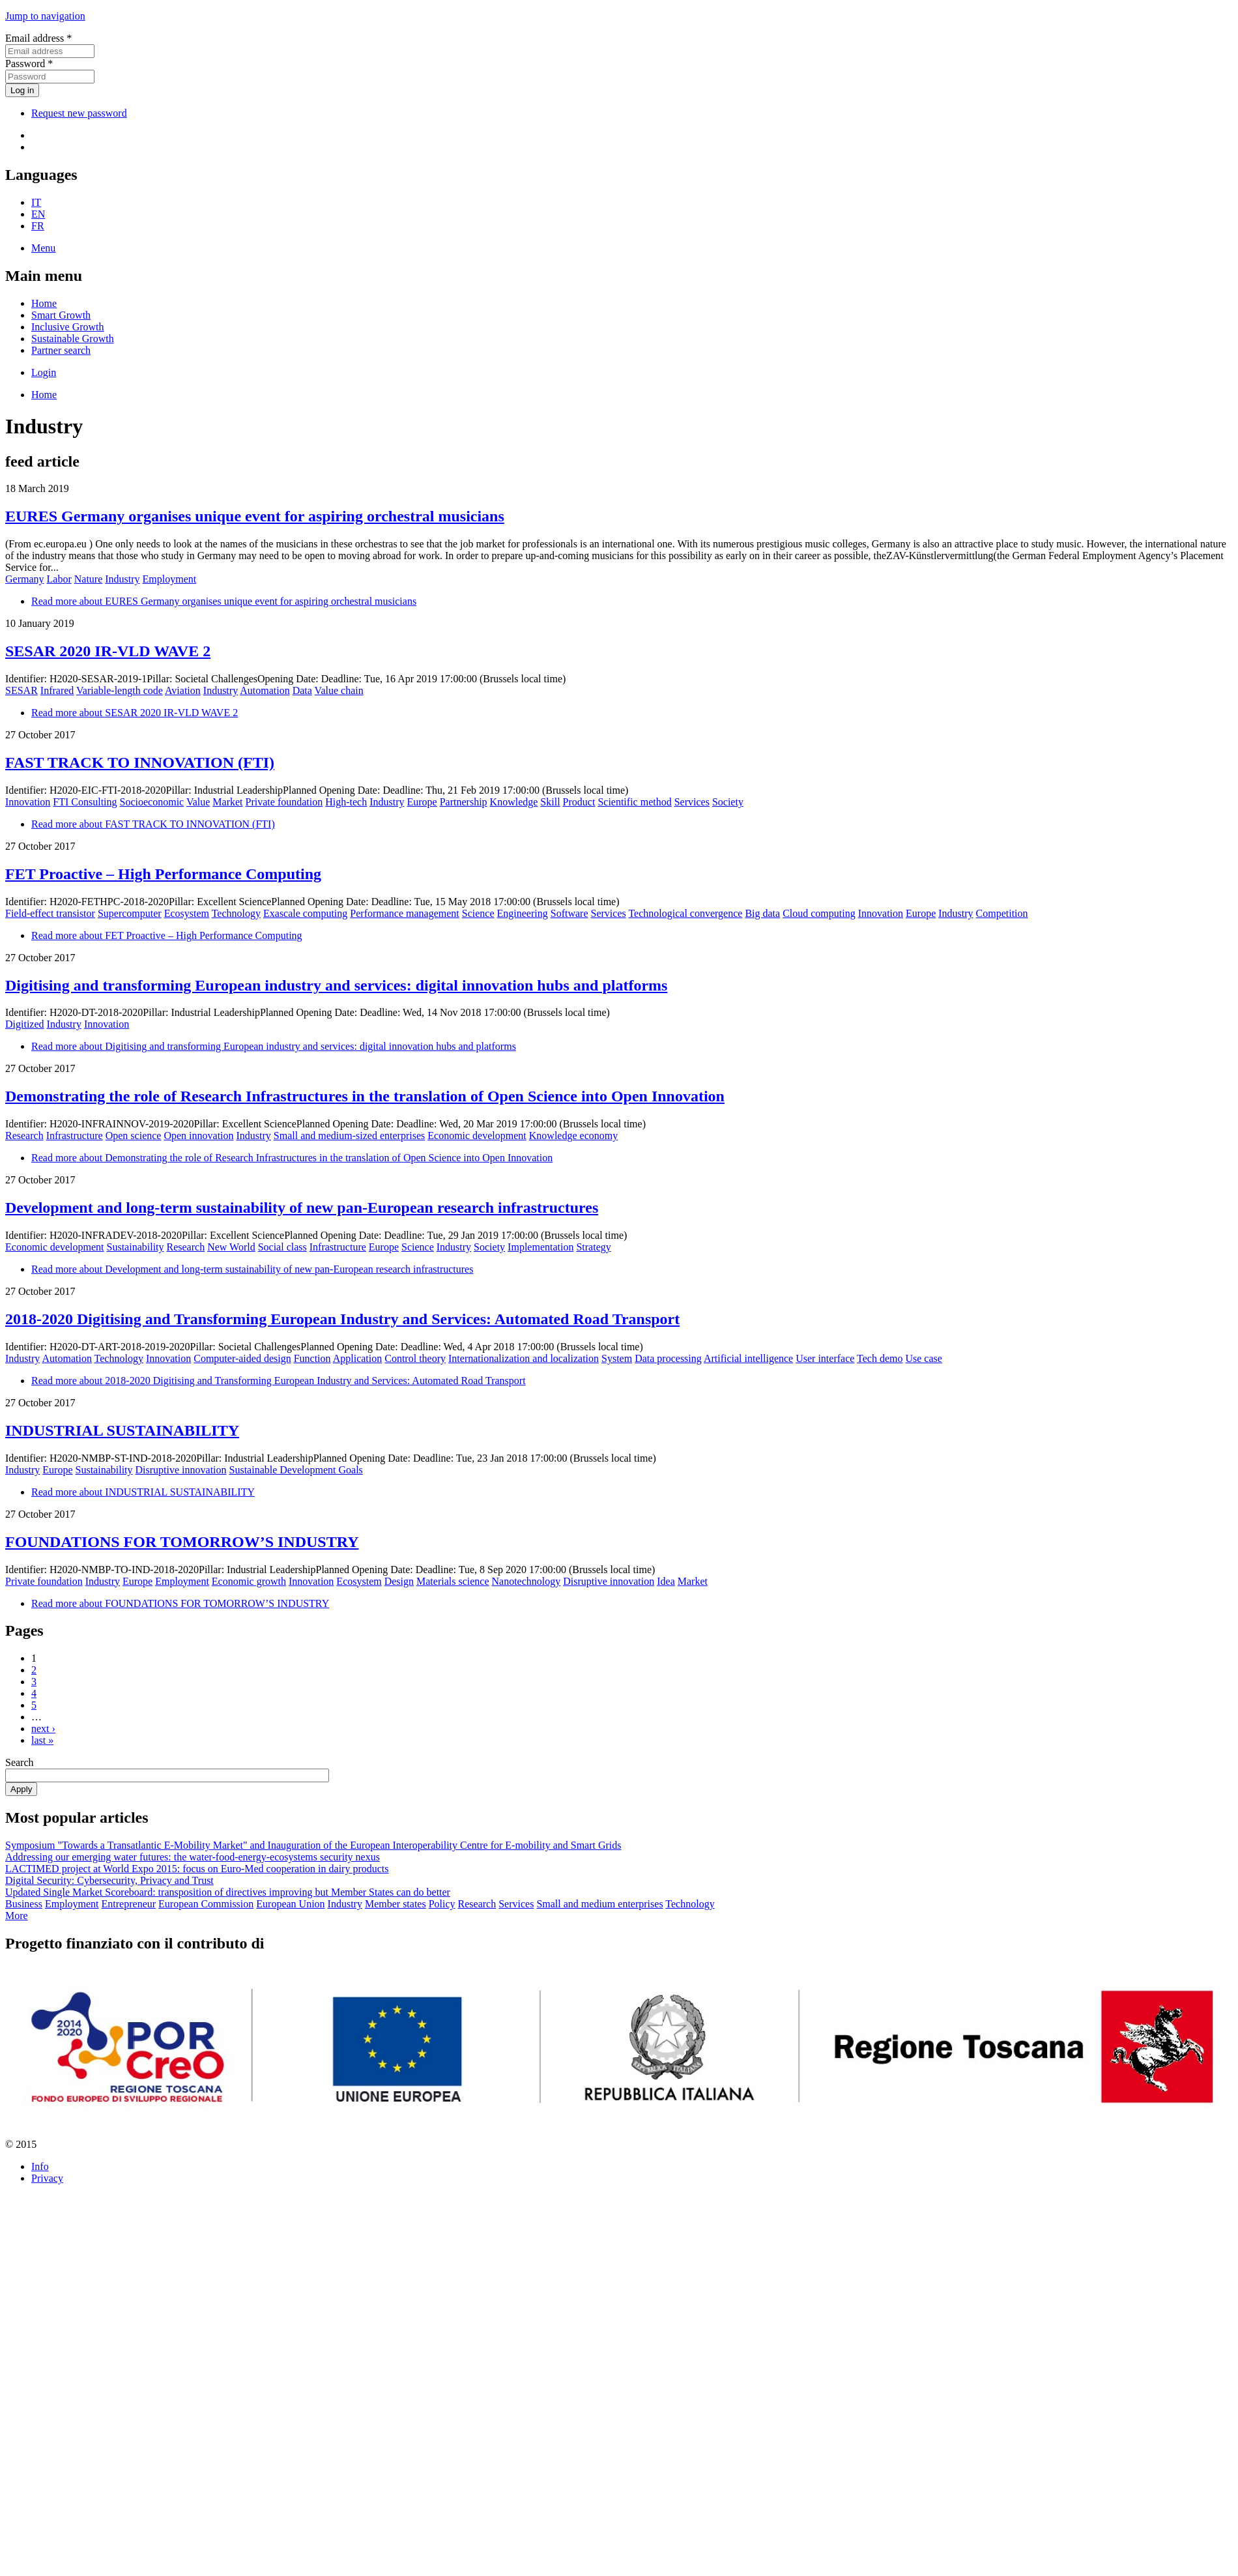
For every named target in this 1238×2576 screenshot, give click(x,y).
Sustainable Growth (72, 338)
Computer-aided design (242, 1358)
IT (36, 202)
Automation (264, 690)
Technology (236, 913)
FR (37, 225)
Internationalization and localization (523, 1358)
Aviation (183, 690)
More (16, 1915)
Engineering (522, 913)
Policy (442, 1903)
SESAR (21, 690)
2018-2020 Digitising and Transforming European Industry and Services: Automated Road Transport (342, 1318)
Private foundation (284, 801)
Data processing (668, 1358)
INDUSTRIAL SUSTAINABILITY (122, 1430)
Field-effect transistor (50, 913)
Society (727, 801)
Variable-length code (119, 690)
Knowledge (514, 801)
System (616, 1358)
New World (231, 1246)
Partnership (463, 801)
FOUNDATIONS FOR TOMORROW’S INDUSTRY (182, 1541)
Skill (550, 801)
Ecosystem (186, 913)
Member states (395, 1903)
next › (43, 1728)
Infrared (57, 690)
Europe (422, 801)
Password (29, 63)
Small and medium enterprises (599, 1903)
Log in (22, 90)
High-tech (346, 801)
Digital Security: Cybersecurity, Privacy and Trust (109, 1880)
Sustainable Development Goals (296, 1469)
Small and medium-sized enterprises (349, 1135)
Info (40, 2166)
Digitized (24, 1024)
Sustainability (135, 1246)
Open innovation (198, 1135)
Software (569, 913)
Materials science (452, 1581)
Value (198, 801)
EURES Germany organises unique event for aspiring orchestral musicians (254, 516)
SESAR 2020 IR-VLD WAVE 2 (107, 651)
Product (579, 801)
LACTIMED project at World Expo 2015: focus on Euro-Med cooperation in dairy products (197, 1868)
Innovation (27, 801)
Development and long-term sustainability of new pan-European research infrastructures (301, 1207)
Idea (666, 1581)
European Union (290, 1903)
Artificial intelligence (748, 1358)
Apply (21, 1789)
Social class (282, 1246)
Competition (1002, 913)
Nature (88, 579)
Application (357, 1358)
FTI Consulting (85, 801)
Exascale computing (305, 913)
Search (19, 1762)
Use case (923, 1358)
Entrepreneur (129, 1903)
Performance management (404, 913)
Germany (24, 579)
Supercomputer (130, 913)
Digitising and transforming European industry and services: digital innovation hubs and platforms (336, 985)
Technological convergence (685, 913)
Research (24, 1135)
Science (478, 913)
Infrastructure (74, 1135)
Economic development (476, 1135)
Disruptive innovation (181, 1469)
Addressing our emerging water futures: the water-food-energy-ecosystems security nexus (192, 1856)
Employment (170, 579)
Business (23, 1903)
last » (42, 1740)
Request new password (79, 113)
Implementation (540, 1246)
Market (227, 801)
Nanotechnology (526, 1581)
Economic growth (249, 1581)
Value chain (339, 690)
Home (44, 303)
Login (43, 372)
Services (692, 801)
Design (399, 1581)
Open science (134, 1135)
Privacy (47, 2178)
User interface (825, 1358)
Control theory (415, 1358)
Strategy (593, 1246)
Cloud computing (819, 913)
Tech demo (879, 1358)
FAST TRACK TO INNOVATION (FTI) (139, 762)
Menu (43, 247)
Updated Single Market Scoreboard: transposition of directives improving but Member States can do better (227, 1892)
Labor (59, 579)
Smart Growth (61, 315)
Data (302, 690)
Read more (223, 601)
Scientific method (634, 801)
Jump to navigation (45, 16)
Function (312, 1358)
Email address (38, 38)
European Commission (205, 1903)
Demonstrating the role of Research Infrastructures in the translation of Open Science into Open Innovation (365, 1096)
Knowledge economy (573, 1135)
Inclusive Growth (67, 326)
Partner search (61, 350)
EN (38, 214)
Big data (762, 913)
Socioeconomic (152, 801)
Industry (122, 579)
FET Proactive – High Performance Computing (163, 873)
